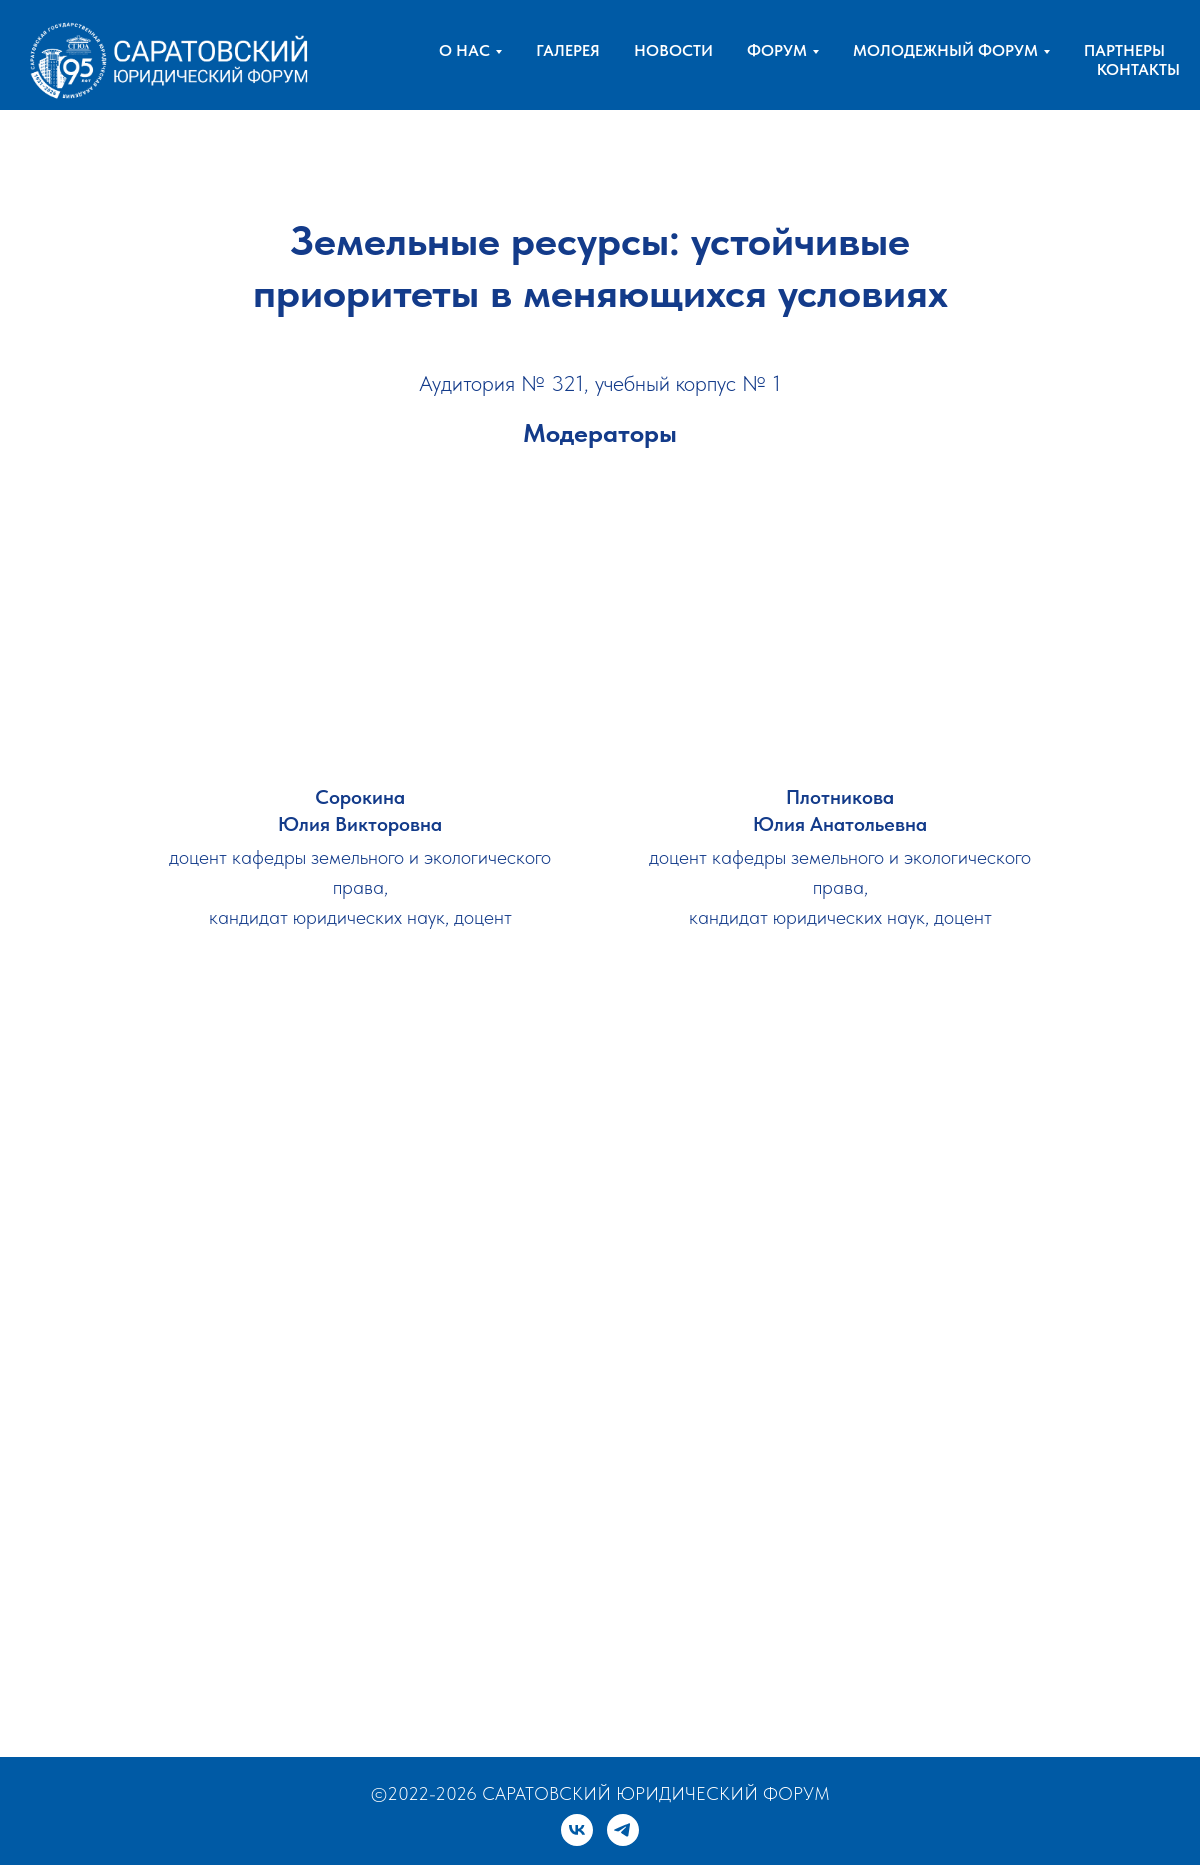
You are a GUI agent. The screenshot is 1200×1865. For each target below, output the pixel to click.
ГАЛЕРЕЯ (568, 50)
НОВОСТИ (673, 50)
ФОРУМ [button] (777, 50)
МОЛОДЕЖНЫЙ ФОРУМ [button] (945, 50)
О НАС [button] (464, 50)
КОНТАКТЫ (1138, 69)
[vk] (577, 1830)
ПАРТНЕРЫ (1124, 50)
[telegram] (623, 1830)
